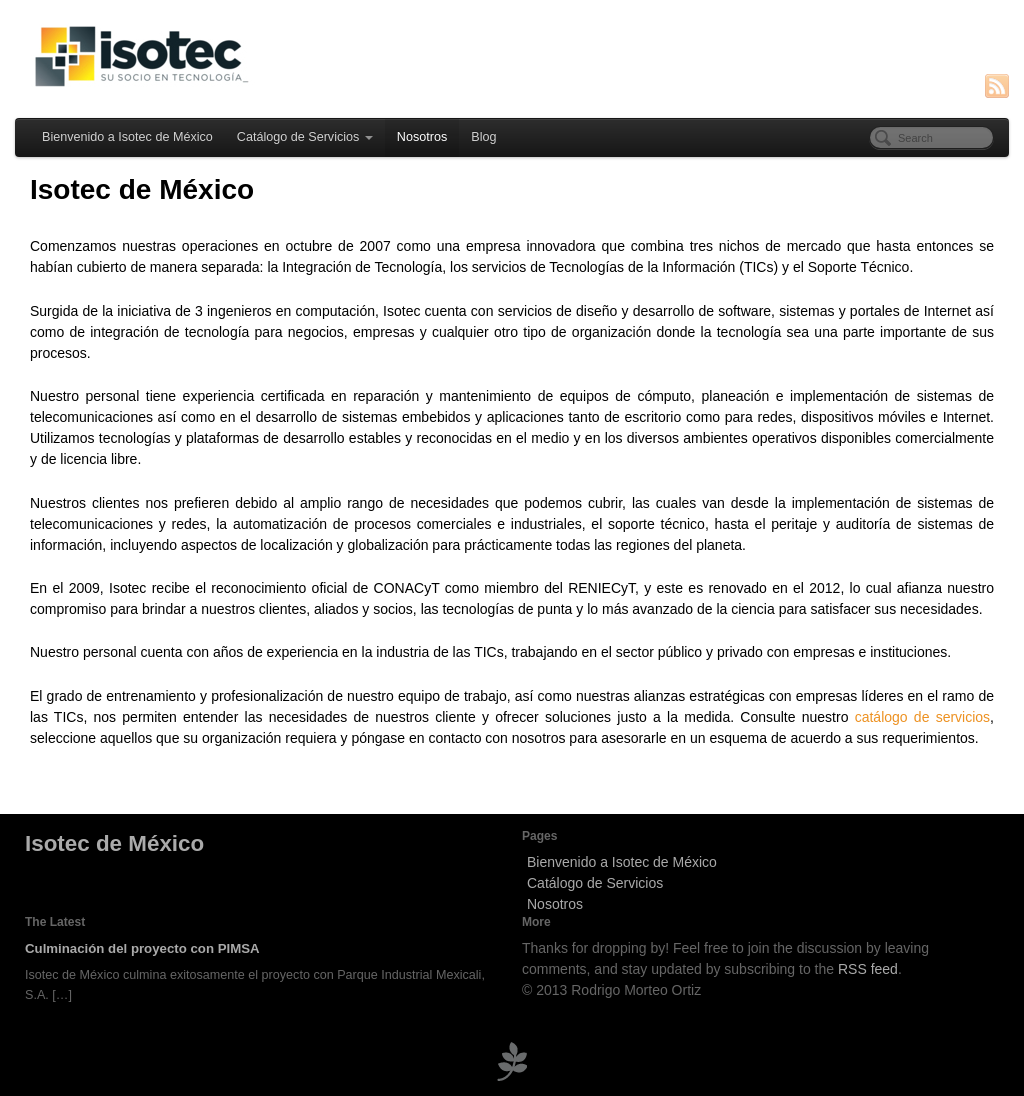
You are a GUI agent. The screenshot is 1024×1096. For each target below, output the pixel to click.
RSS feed (868, 969)
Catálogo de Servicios (305, 137)
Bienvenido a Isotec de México (127, 137)
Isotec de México (114, 843)
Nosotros (422, 137)
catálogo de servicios (922, 717)
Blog (483, 137)
